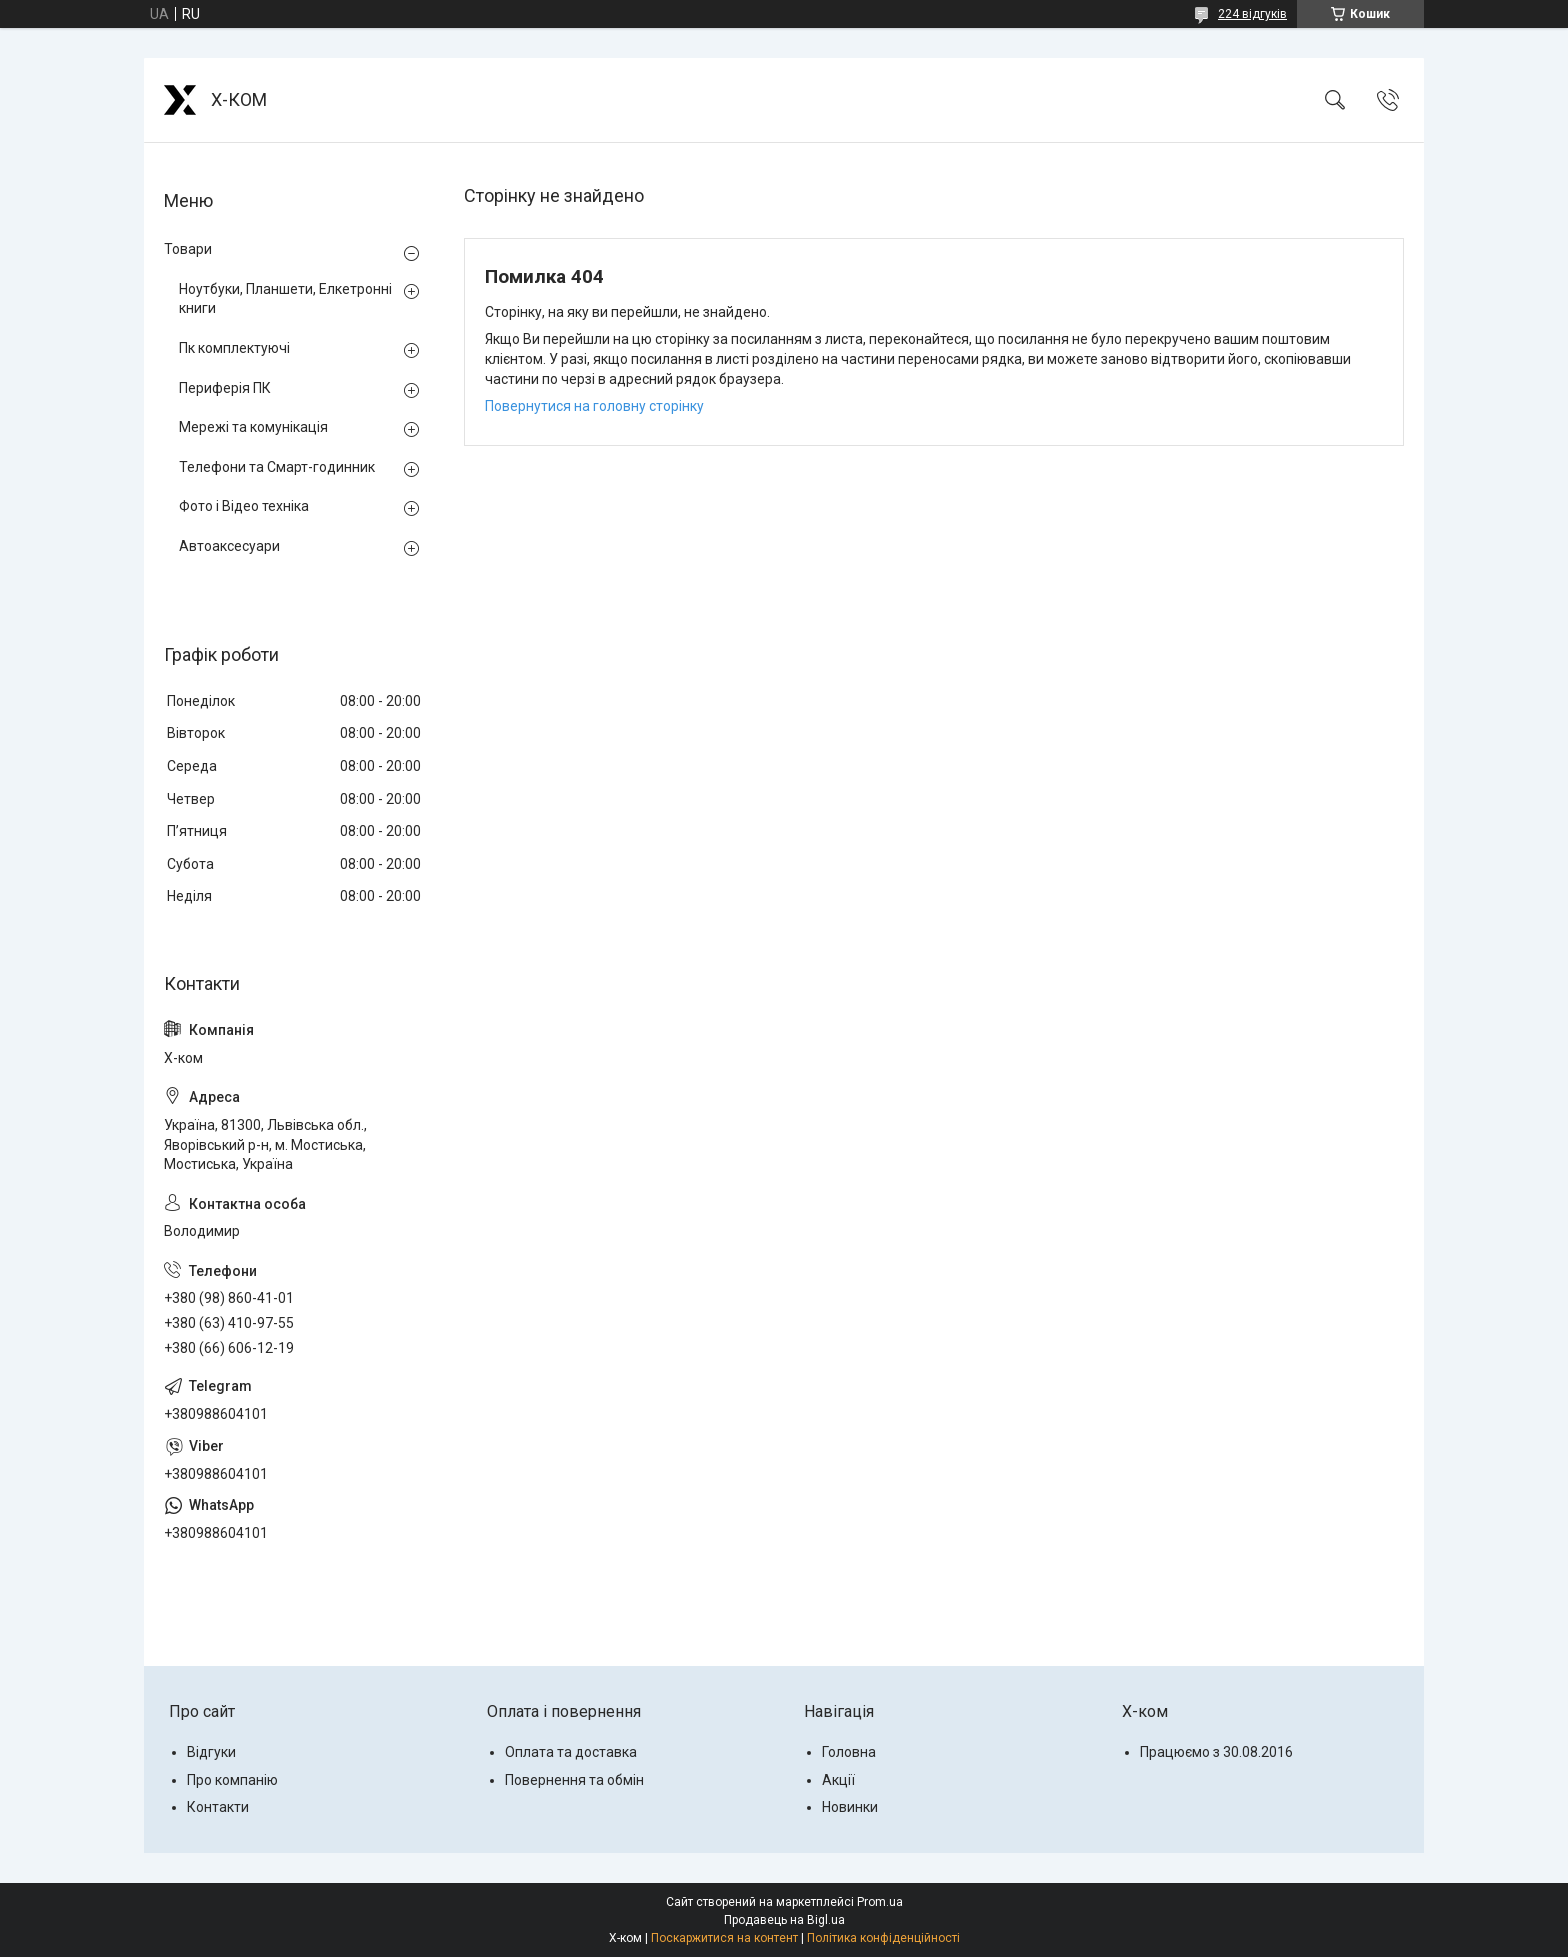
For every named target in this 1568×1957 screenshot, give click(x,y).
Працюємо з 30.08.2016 (1216, 1752)
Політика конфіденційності (883, 1938)
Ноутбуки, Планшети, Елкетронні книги (285, 299)
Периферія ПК (225, 388)
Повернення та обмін (574, 1780)
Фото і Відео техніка (244, 506)
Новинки (850, 1807)
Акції (838, 1780)
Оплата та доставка (571, 1752)
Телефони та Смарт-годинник (277, 467)
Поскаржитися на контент (724, 1938)
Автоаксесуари (229, 546)
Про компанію (232, 1780)
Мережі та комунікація (253, 427)
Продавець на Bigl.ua (784, 1920)
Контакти (218, 1807)
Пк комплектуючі (234, 348)
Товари (188, 249)
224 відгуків (1252, 14)
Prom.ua (880, 1902)
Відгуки (211, 1752)
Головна (849, 1752)
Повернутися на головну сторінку (594, 406)
